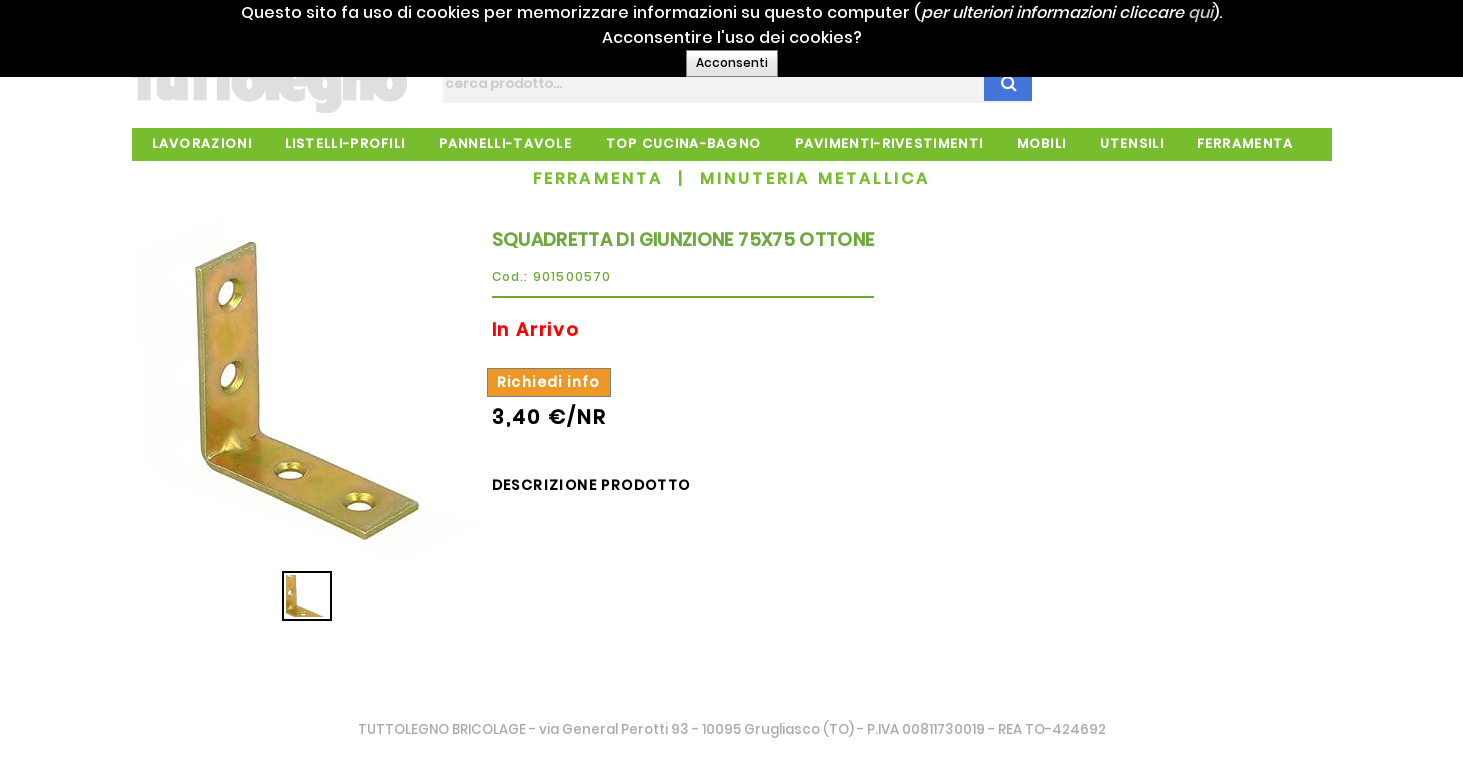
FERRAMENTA (598, 178)
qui (1232, 12)
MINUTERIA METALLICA (815, 178)
